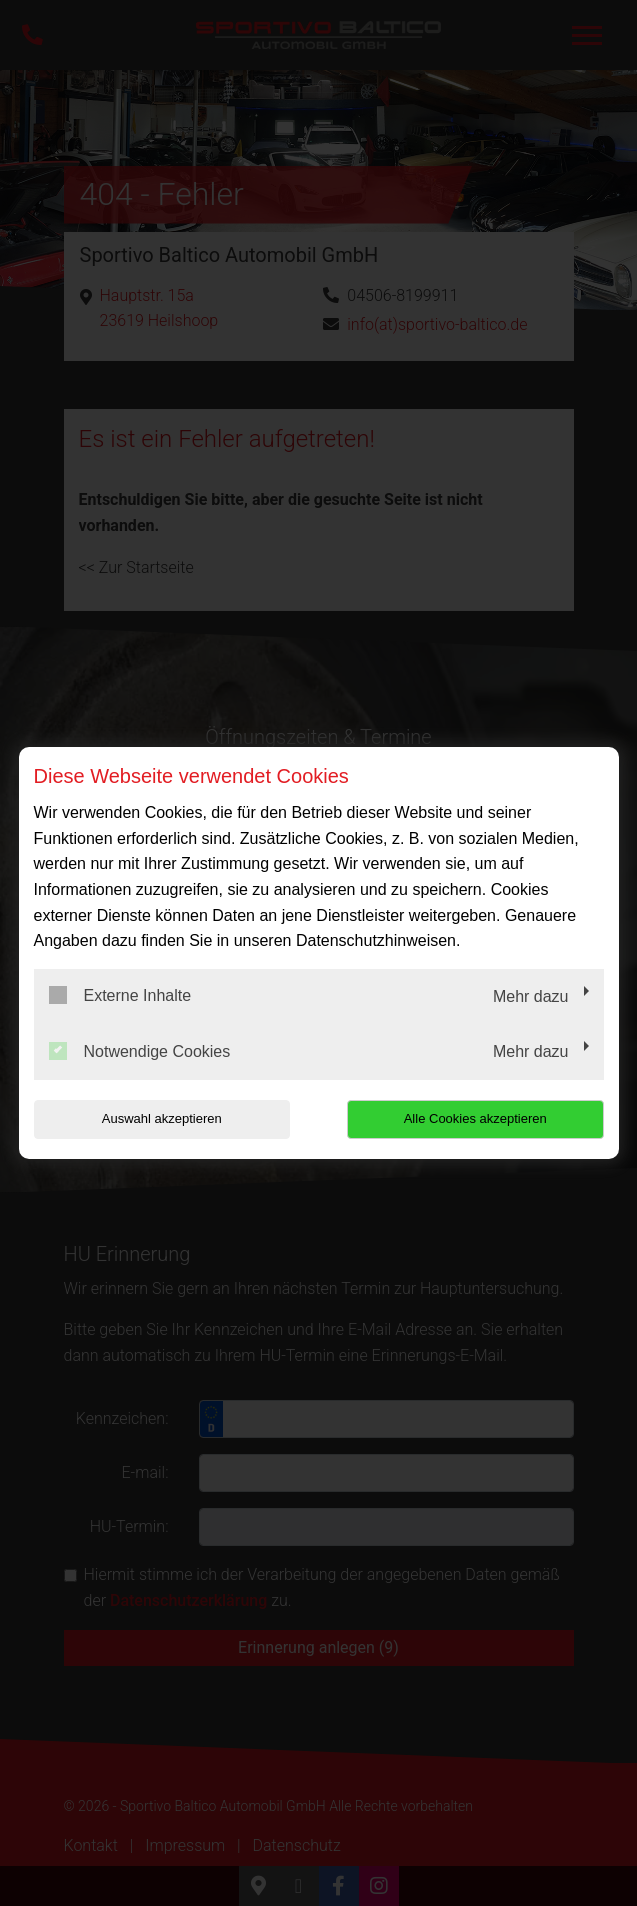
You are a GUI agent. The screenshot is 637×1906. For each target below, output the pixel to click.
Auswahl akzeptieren (162, 1118)
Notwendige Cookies (140, 1051)
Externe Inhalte (120, 995)
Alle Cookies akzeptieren (475, 1118)
